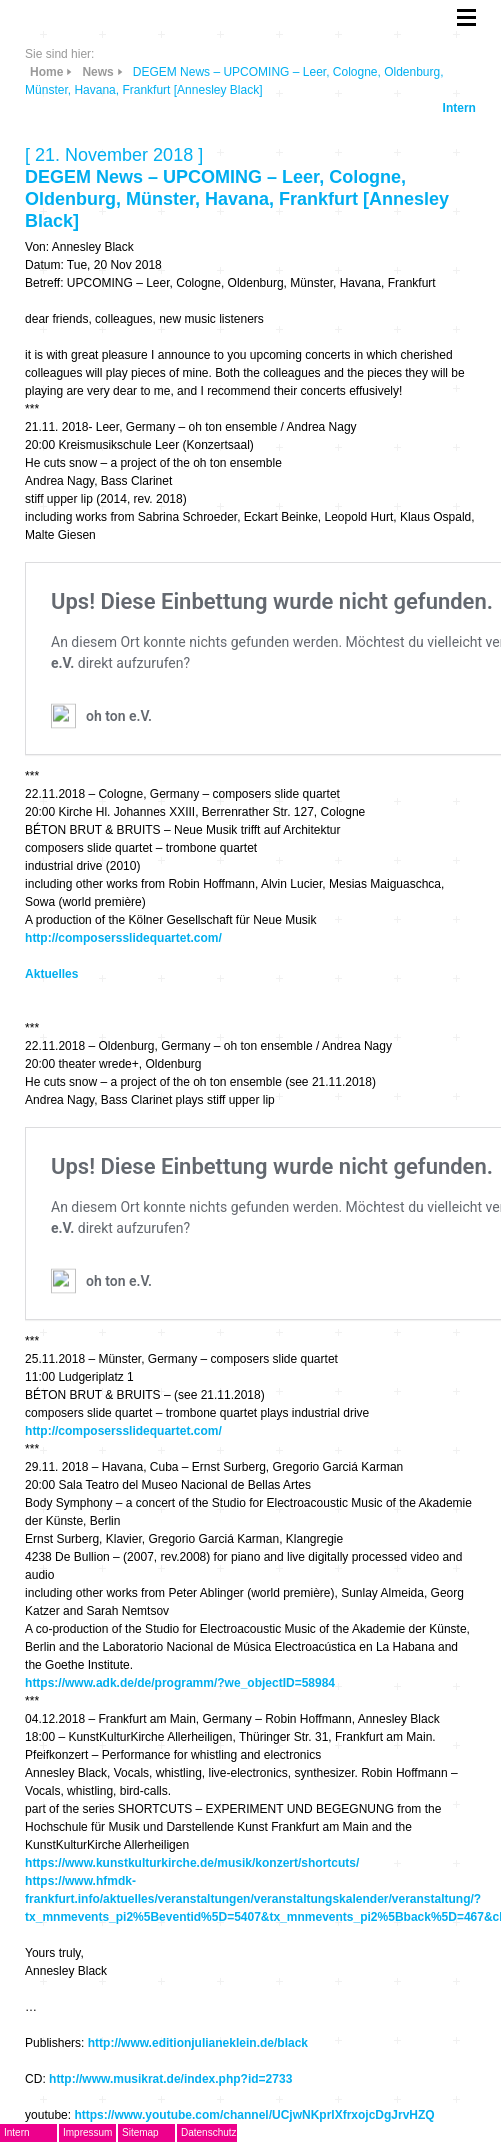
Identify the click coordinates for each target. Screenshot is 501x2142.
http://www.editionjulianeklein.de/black (198, 2043)
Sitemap (140, 2132)
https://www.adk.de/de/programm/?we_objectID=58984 (180, 1683)
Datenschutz (209, 2132)
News (97, 72)
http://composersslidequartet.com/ (123, 938)
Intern (459, 108)
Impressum (87, 2132)
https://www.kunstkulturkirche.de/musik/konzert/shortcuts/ (192, 1863)
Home (46, 72)
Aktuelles (51, 974)
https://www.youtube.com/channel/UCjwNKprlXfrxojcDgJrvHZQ (254, 2115)
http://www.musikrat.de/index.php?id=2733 (170, 2079)
